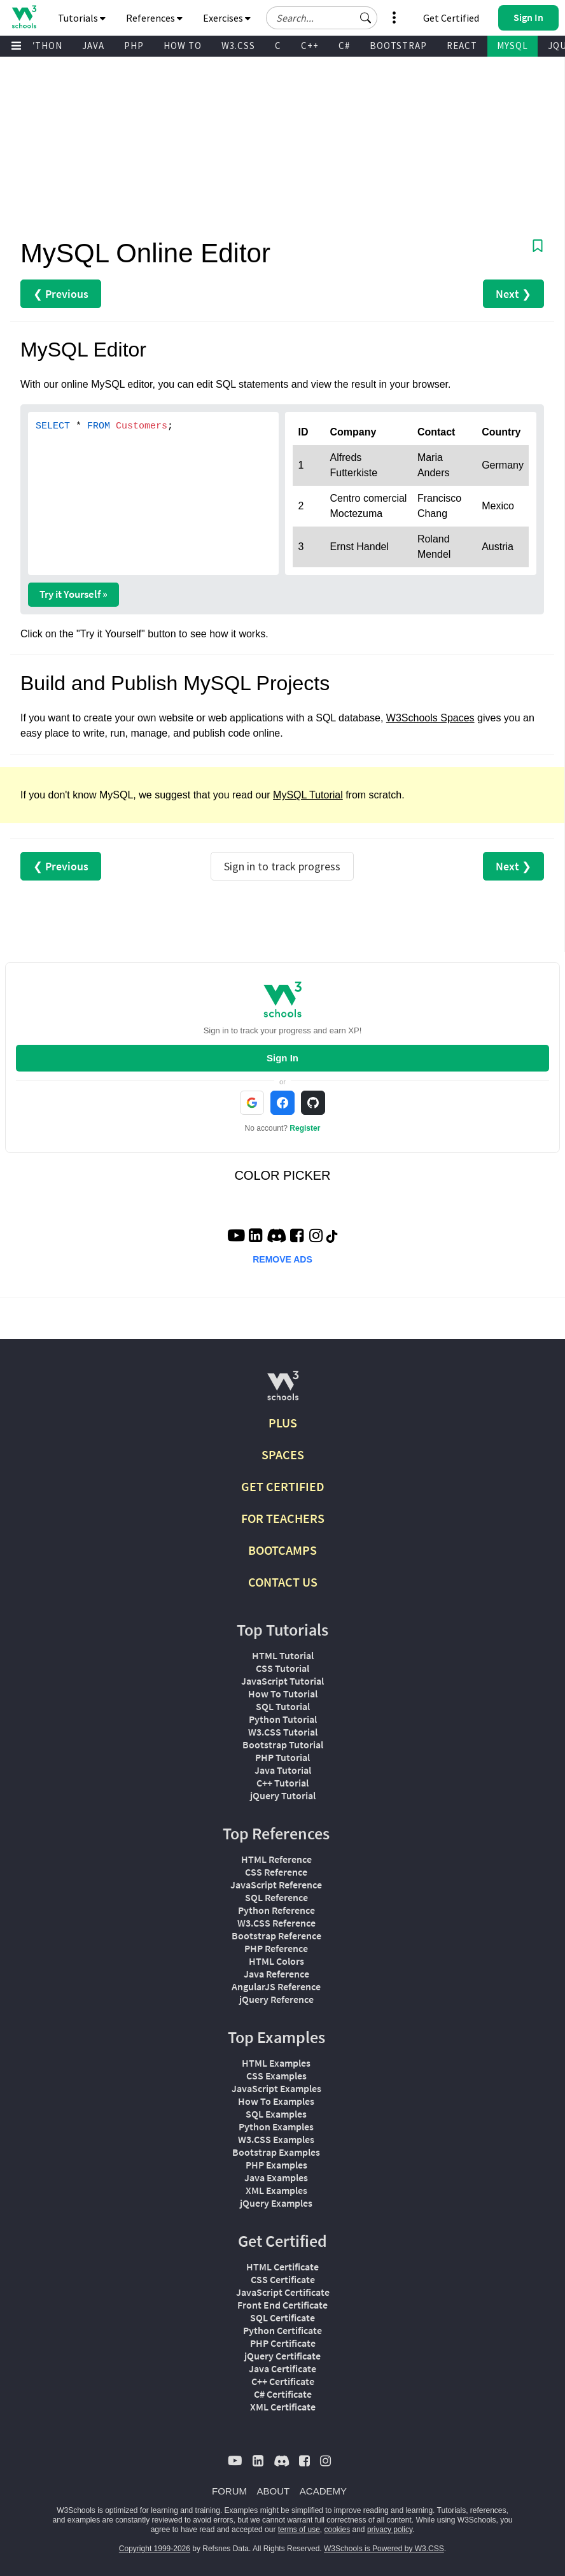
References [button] (154, 17)
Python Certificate (282, 2330)
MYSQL (512, 45)
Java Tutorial (283, 1770)
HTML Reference (276, 1859)
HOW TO (183, 45)
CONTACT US (282, 1582)
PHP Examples (276, 2164)
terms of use (299, 2529)
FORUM (229, 2491)
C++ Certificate (282, 2381)
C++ (310, 45)
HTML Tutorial (283, 1655)
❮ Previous (60, 294)
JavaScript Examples (276, 2088)
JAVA (93, 45)
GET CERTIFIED (282, 1486)
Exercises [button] (227, 17)
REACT (462, 45)
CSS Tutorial (282, 1668)
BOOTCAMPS (282, 1550)
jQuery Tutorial (283, 1795)
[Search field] (321, 17)
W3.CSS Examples (276, 2139)
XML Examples (276, 2190)
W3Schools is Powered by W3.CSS (384, 2548)
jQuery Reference (276, 1999)
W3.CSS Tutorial (282, 1731)
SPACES (283, 1454)
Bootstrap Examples (276, 2152)
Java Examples (276, 2177)
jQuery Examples (276, 2203)
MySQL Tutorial (308, 794)
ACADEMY (323, 2491)
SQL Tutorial (283, 1706)
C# (344, 45)
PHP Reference (276, 1948)
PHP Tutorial (282, 1757)
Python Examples (276, 2126)
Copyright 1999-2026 (154, 2548)
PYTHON (43, 45)
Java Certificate (282, 2368)
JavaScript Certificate (283, 2292)
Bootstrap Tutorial (282, 1744)
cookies (337, 2529)
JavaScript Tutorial (282, 1680)
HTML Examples (276, 2062)
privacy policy (389, 2529)
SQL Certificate (282, 2317)
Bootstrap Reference (276, 1935)
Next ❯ (513, 294)
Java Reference (276, 1973)
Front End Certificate (282, 2304)
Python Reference (276, 1910)
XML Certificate (283, 2406)
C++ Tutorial (282, 1782)
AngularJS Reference (276, 1986)
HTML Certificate (282, 2266)
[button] (366, 18)
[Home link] (24, 17)
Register (304, 1128)
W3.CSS (238, 45)
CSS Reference (276, 1871)
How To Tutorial (282, 1693)
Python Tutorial (283, 1719)
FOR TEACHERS (282, 1518)
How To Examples (276, 2101)
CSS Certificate (283, 2279)
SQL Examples (276, 2113)
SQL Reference (276, 1897)
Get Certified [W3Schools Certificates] (451, 17)
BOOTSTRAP (398, 45)
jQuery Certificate (282, 2355)
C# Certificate (283, 2394)
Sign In (282, 1057)
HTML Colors (276, 1961)
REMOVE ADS (282, 1259)
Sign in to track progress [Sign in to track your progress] (282, 866)
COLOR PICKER (282, 1175)
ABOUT (273, 2491)
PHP (134, 45)
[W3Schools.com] (282, 1391)
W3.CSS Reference (276, 1922)
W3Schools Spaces (430, 717)
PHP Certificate (283, 2343)
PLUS (283, 1423)
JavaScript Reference (276, 1884)
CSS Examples (276, 2075)
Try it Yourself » (73, 594)
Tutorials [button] (82, 17)
